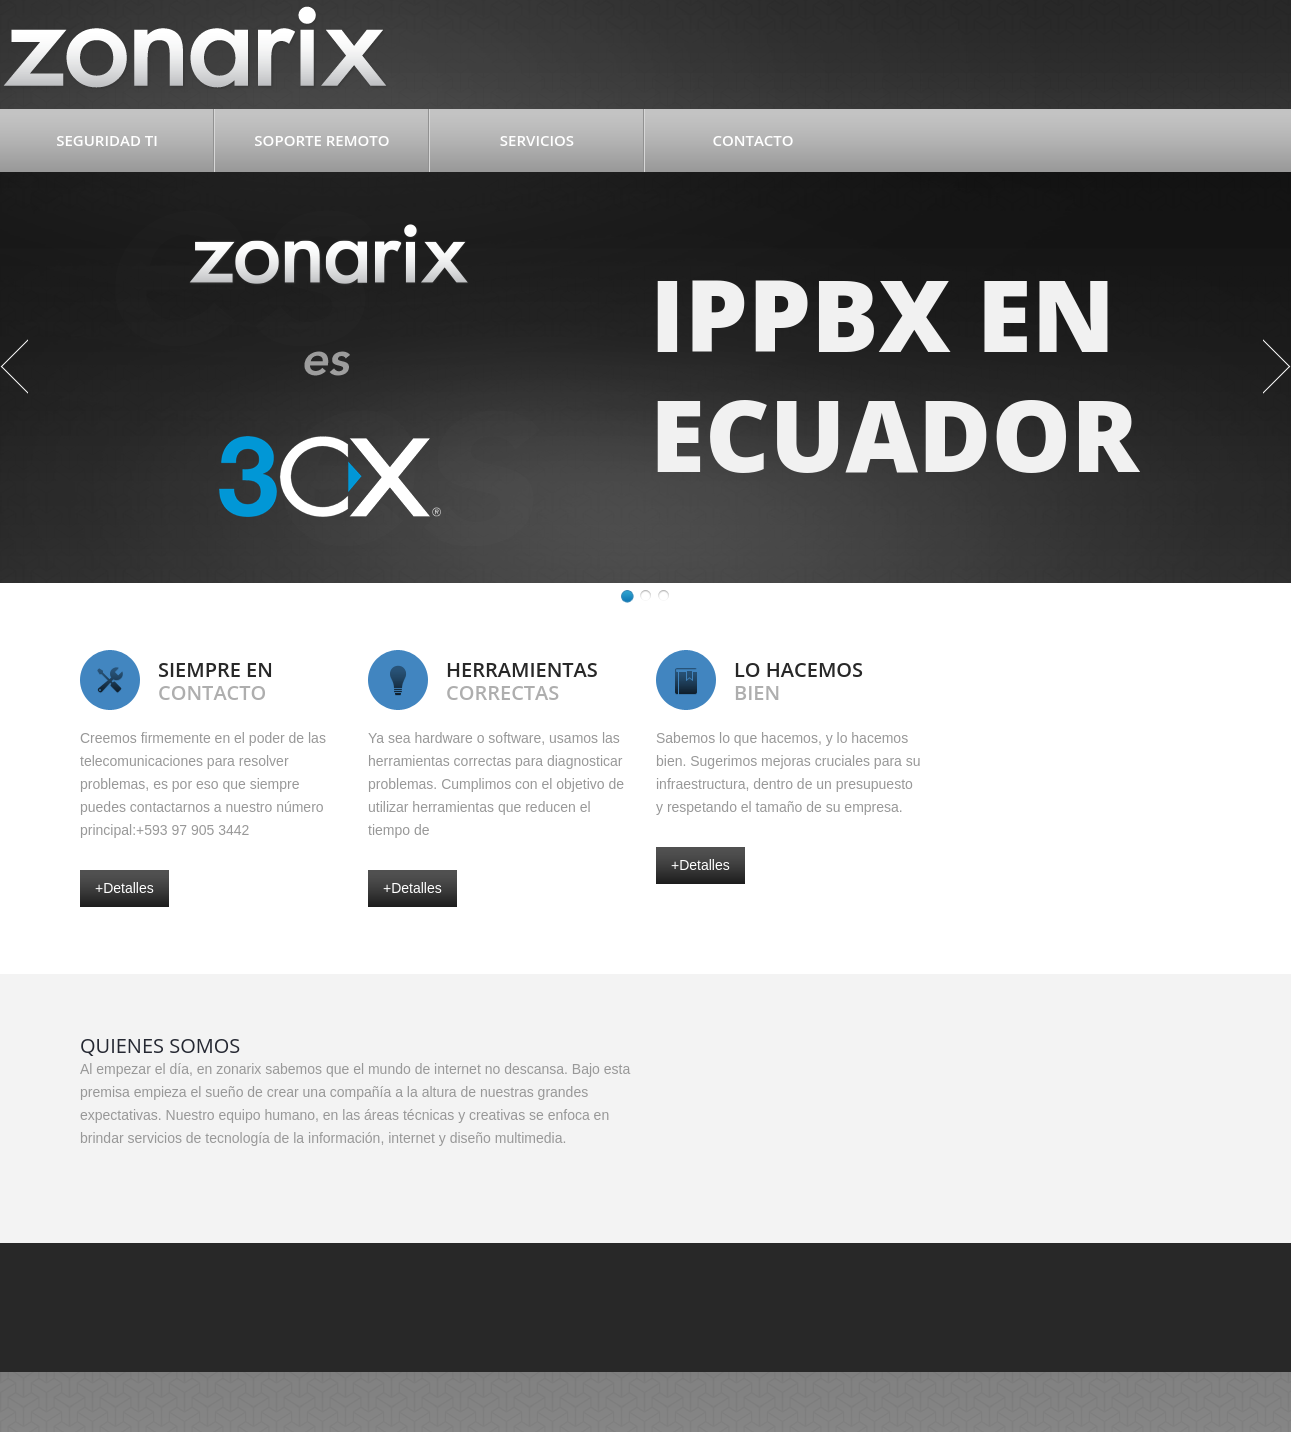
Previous (14, 366)
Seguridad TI (107, 140)
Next (1277, 366)
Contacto (752, 140)
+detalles (124, 888)
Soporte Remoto (321, 140)
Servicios (537, 140)
